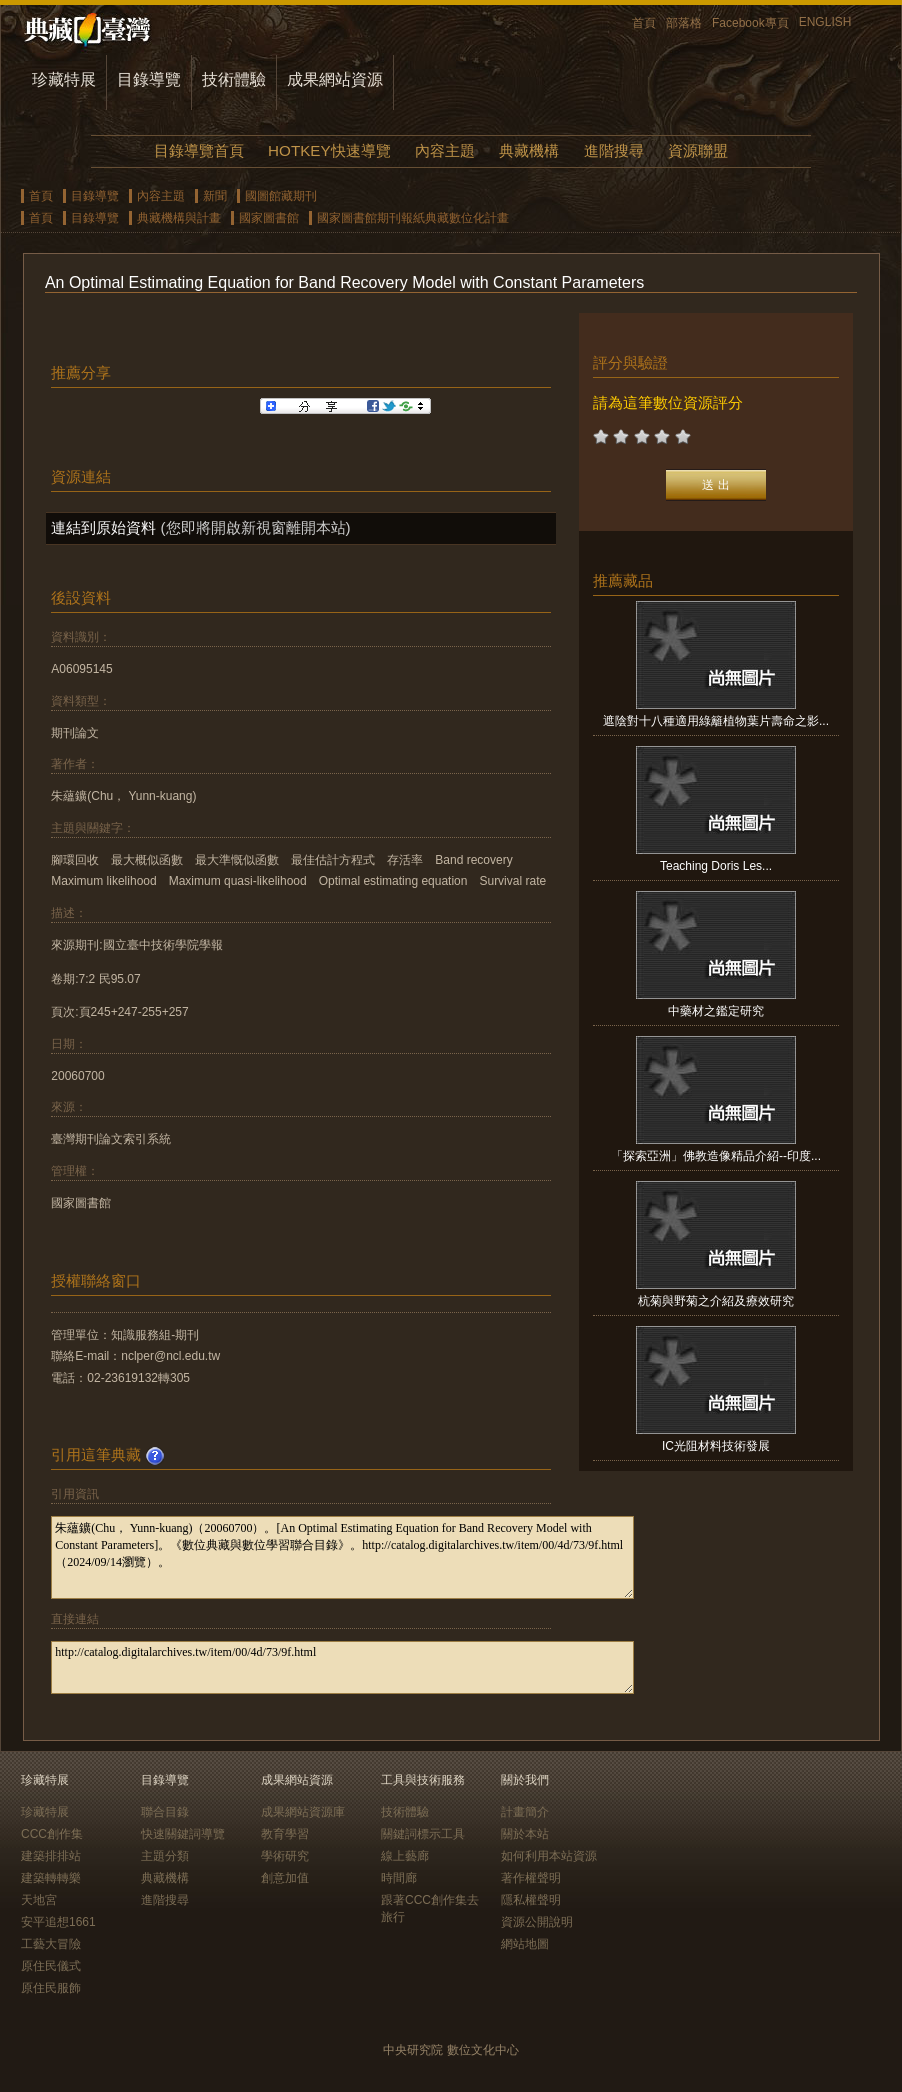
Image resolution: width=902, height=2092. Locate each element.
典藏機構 (529, 150)
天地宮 (39, 1900)
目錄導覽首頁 (199, 150)
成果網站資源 (335, 79)
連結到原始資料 (103, 527)
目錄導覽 (149, 79)
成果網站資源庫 (303, 1812)
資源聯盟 (698, 150)
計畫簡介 (525, 1812)
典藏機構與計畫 (179, 218)
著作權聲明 (531, 1878)
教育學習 (285, 1834)
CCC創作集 (52, 1834)
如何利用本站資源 (549, 1856)
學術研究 (285, 1856)
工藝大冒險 (51, 1944)
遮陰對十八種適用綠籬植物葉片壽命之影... (716, 721)
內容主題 (445, 150)
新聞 (215, 196)
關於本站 (525, 1834)
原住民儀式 (51, 1966)
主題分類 (165, 1856)
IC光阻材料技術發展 (716, 1446)
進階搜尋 (614, 150)
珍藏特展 (64, 79)
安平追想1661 (58, 1922)
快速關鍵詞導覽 (183, 1834)
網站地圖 (525, 1944)
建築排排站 (51, 1856)
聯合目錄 (165, 1812)
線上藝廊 (405, 1856)
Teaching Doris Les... (716, 866)
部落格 (684, 23)
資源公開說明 (537, 1922)
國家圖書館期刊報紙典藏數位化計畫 (413, 218)
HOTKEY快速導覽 (329, 150)
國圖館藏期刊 (281, 196)
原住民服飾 (51, 1988)
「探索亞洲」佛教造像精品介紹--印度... (716, 1156)
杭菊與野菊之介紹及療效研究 (716, 1301)
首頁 (644, 23)
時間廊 (399, 1878)
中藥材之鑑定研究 (716, 1011)
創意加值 (285, 1878)
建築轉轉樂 (51, 1878)
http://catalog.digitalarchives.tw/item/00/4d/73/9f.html (342, 1667)
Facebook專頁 (750, 23)
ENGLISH (825, 22)
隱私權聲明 (531, 1900)
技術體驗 (234, 79)
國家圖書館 (269, 218)
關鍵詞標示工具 (423, 1834)
